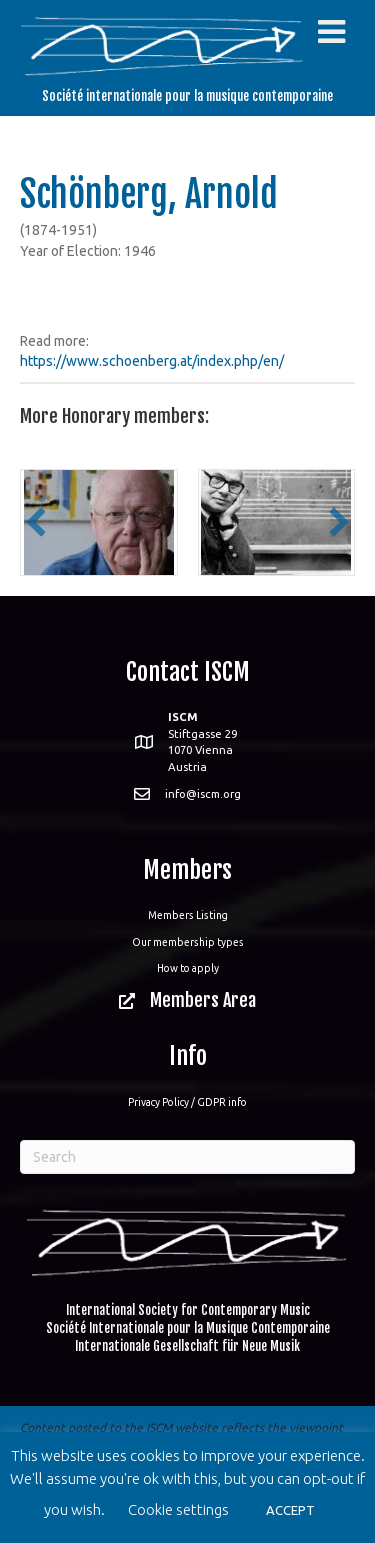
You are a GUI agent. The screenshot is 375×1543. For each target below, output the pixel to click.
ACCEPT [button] (290, 1510)
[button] (36, 522)
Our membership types (188, 942)
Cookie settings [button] (178, 1509)
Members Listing (188, 915)
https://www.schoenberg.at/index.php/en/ (152, 361)
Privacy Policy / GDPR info (187, 1102)
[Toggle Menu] (331, 32)
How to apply (188, 968)
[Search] (187, 1157)
